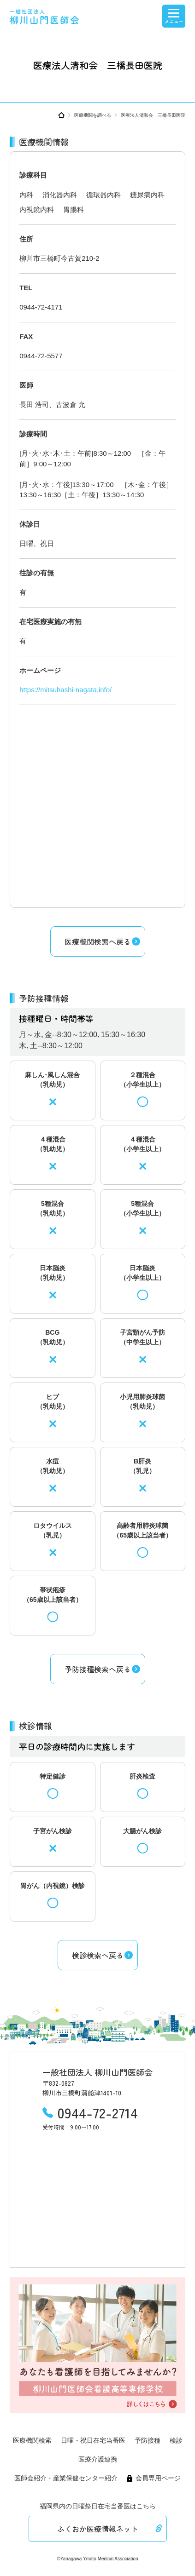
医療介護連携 (97, 2459)
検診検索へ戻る (98, 1955)
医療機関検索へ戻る (98, 941)
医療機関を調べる (92, 115)
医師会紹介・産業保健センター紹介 (66, 2478)
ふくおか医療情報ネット (97, 2528)
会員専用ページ (158, 2478)
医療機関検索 (32, 2440)
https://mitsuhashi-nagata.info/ (65, 690)
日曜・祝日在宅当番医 (93, 2440)
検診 (176, 2440)
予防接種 (147, 2440)
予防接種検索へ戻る (98, 1669)
